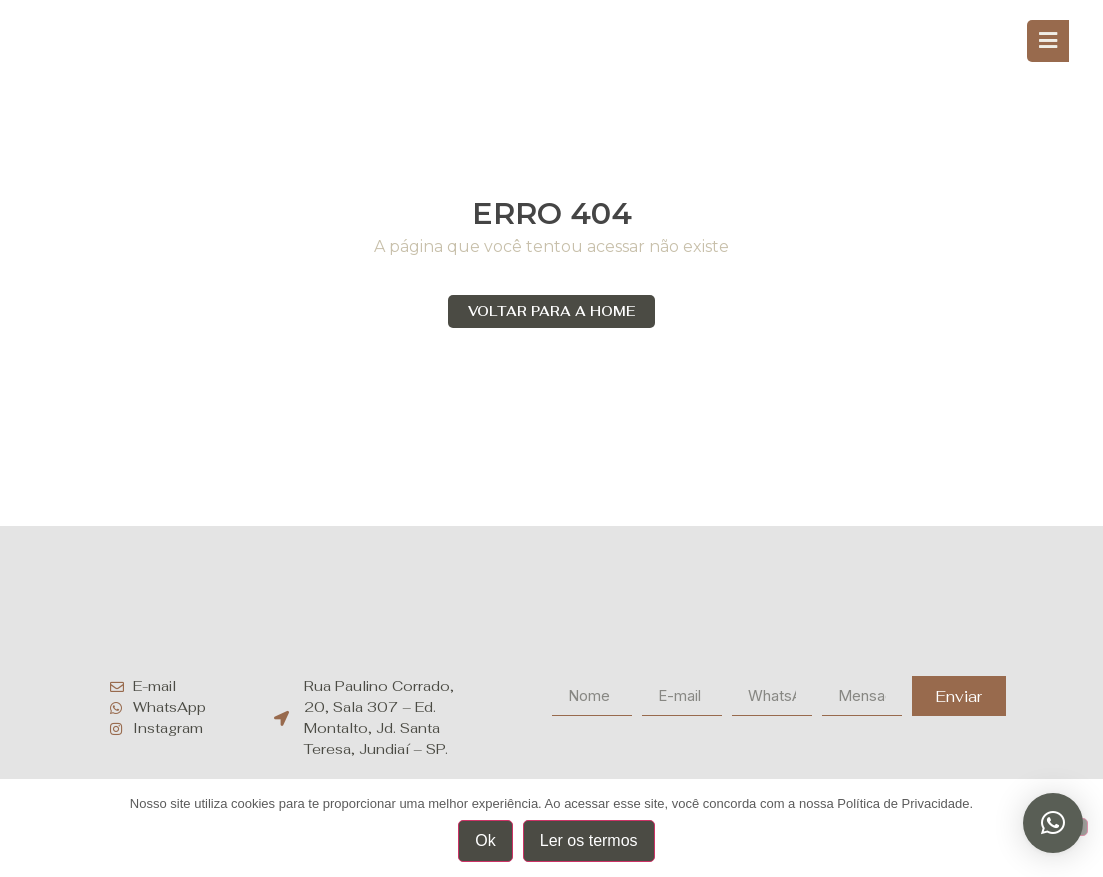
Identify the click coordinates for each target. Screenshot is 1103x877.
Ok (485, 840)
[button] (1053, 823)
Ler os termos (589, 840)
